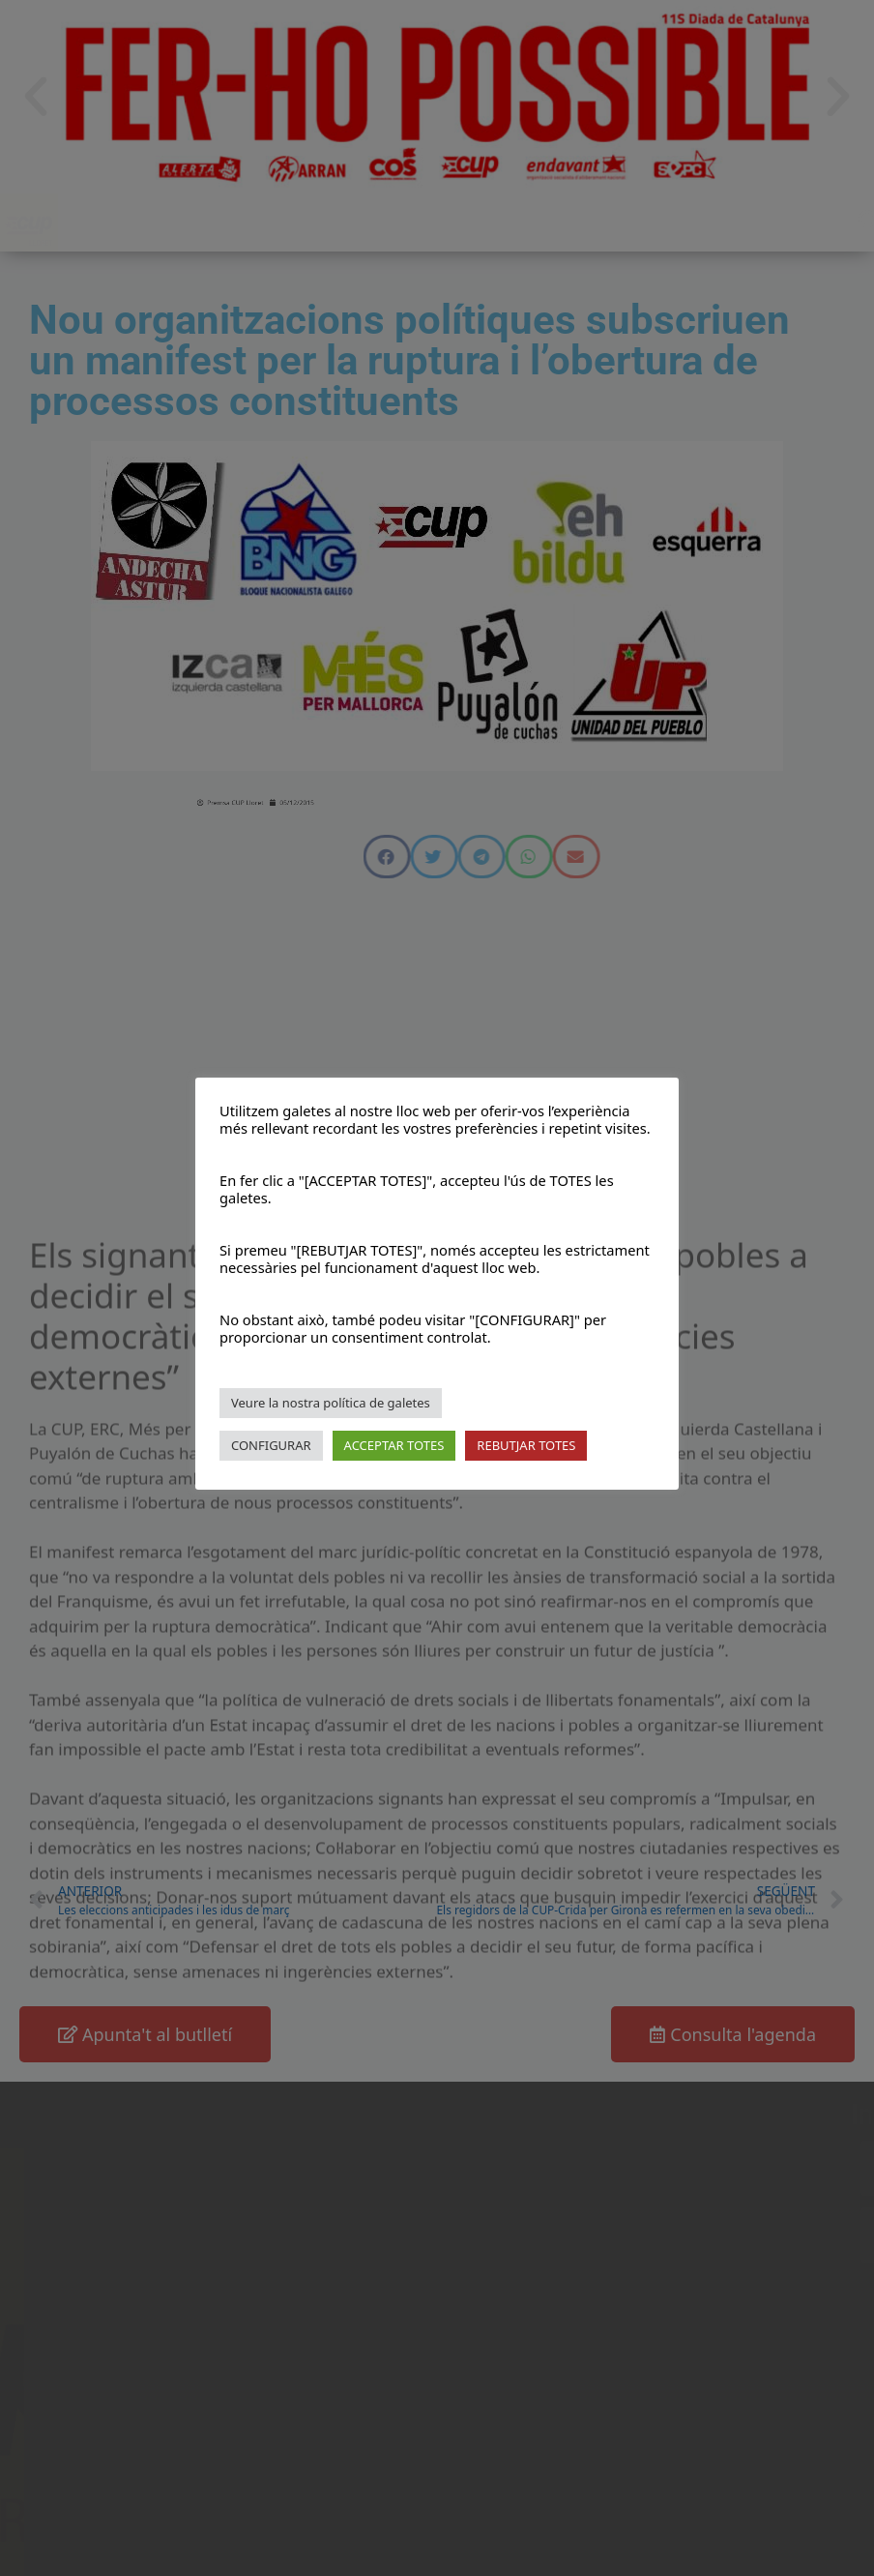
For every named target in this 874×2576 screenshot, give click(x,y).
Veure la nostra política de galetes (330, 1402)
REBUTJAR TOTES (526, 1445)
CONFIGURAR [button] (271, 1445)
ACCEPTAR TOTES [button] (394, 1445)
